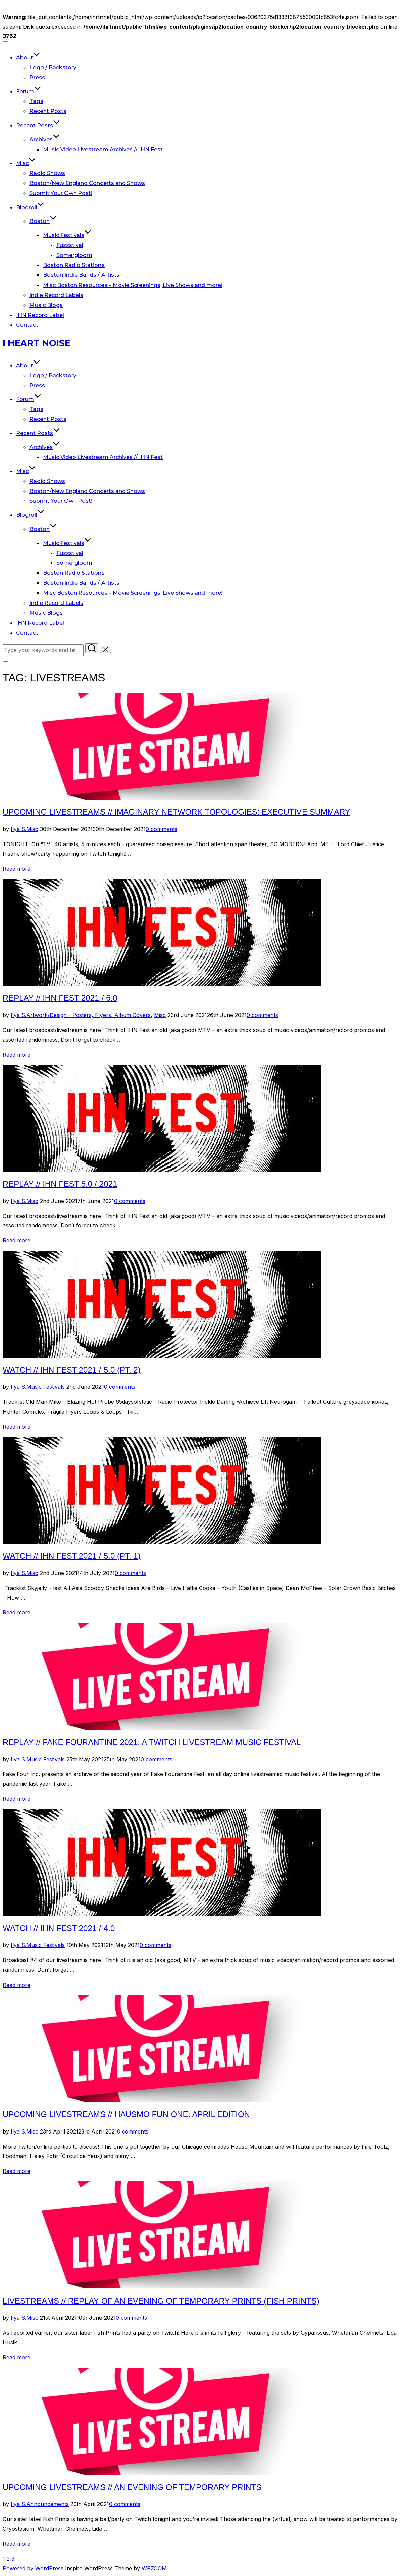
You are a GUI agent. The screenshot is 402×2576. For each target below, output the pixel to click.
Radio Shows (47, 173)
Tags (36, 101)
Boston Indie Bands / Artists (81, 275)
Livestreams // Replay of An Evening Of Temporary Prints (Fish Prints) (161, 2300)
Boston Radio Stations (74, 265)
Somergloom (74, 255)
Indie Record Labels (56, 295)
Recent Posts (47, 111)
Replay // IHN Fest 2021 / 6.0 (60, 997)
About (28, 57)
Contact (27, 325)
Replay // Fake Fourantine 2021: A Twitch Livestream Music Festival (152, 1742)
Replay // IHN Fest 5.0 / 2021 (60, 1183)
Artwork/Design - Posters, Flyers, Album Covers (88, 1015)
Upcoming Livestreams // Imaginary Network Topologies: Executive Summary (176, 811)
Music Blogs (46, 305)
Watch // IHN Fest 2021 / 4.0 (59, 1928)
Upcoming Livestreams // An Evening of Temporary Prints (132, 2487)
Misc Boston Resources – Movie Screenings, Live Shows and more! (132, 285)
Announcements (47, 2504)
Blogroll (30, 207)
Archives (44, 139)
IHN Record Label (40, 315)
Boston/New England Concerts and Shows (87, 183)
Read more (16, 868)
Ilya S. (18, 829)
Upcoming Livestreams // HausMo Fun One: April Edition (126, 2114)
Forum (28, 91)
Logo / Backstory (52, 67)
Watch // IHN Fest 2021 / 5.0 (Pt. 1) (72, 1555)
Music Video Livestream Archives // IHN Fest (103, 149)
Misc (26, 163)
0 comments (161, 829)
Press (37, 77)
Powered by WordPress (34, 2568)
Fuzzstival (69, 245)
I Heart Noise (36, 343)
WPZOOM (154, 2568)
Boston (43, 221)
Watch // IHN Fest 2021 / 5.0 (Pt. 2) (72, 1369)
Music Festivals (67, 235)
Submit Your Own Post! (60, 193)
